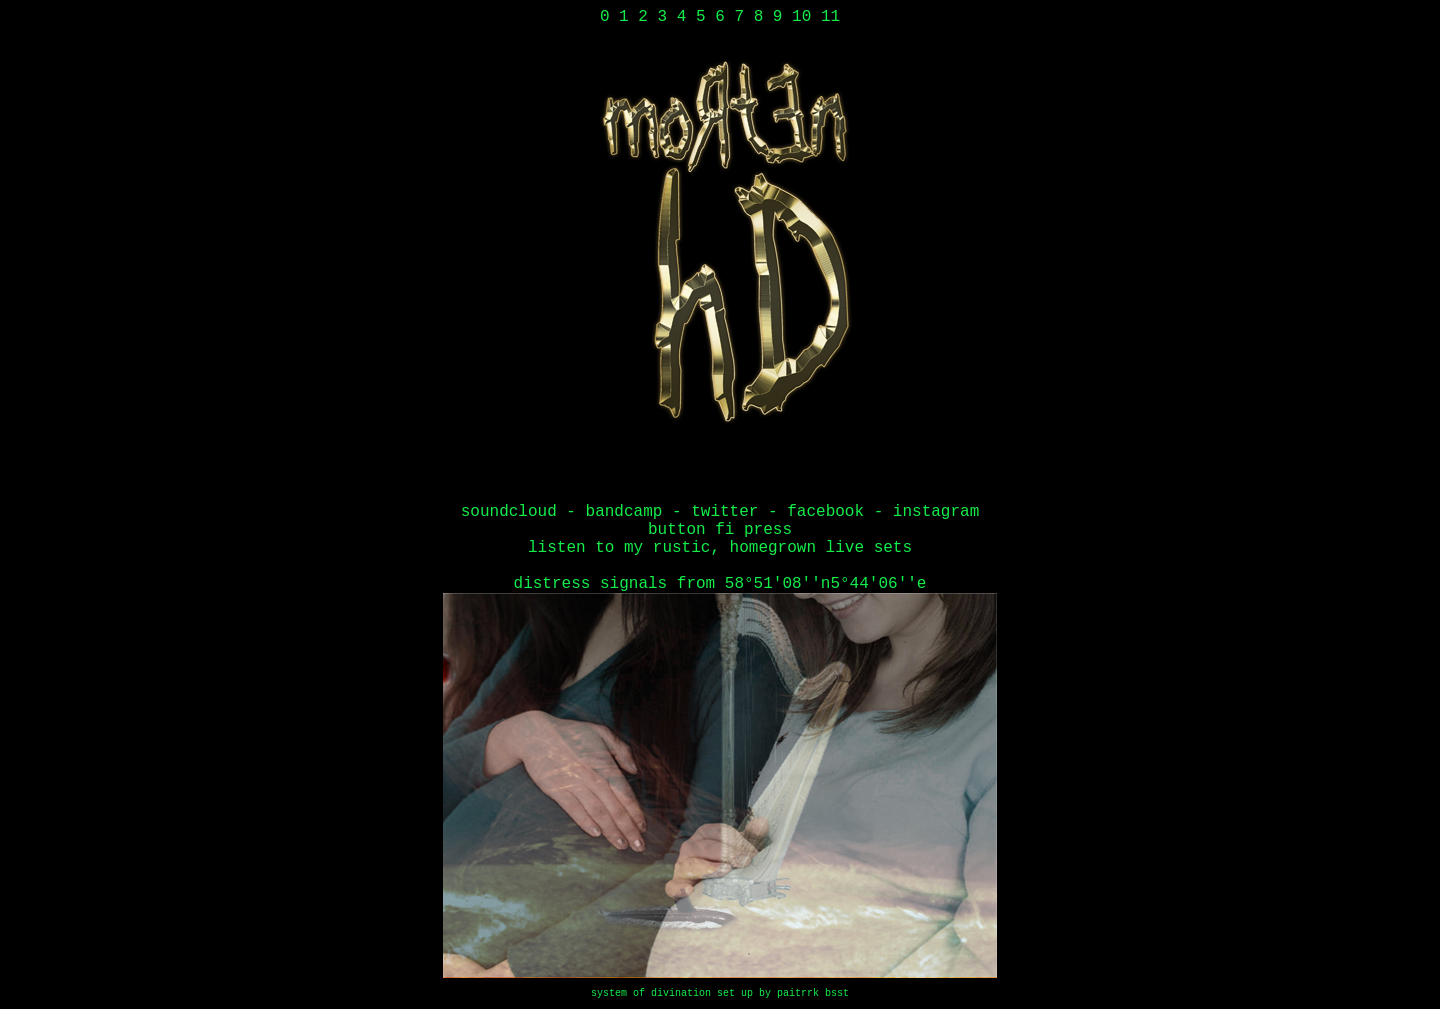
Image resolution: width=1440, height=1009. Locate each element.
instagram (936, 512)
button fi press (720, 530)
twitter (724, 512)
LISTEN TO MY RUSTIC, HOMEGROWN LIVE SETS (720, 548)
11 (830, 17)
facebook (825, 512)
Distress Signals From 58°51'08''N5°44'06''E (720, 584)
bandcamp (624, 512)
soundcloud (509, 512)
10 (801, 17)
